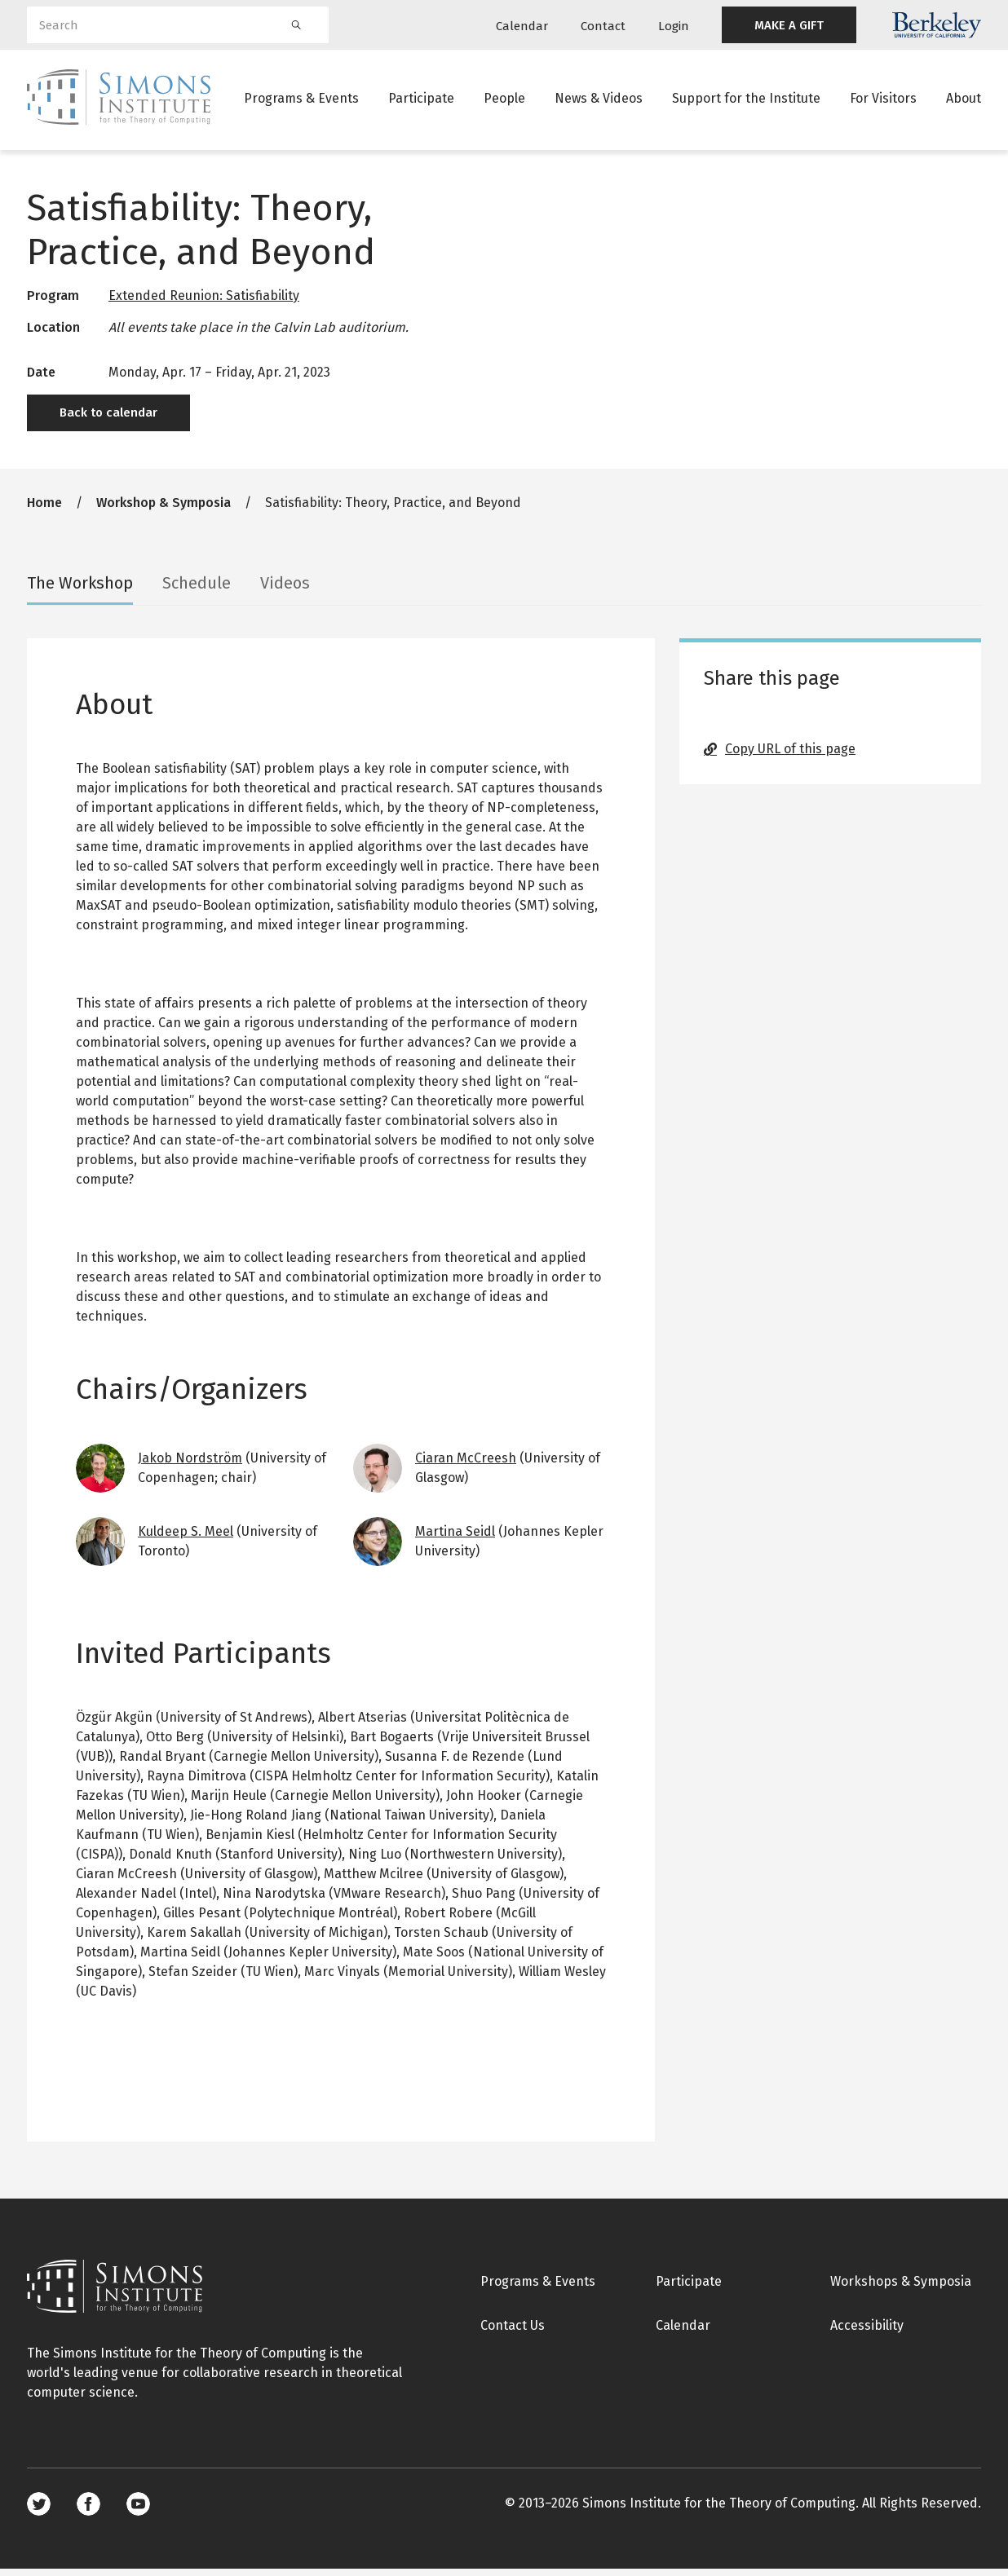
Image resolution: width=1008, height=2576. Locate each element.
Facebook (88, 2511)
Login (673, 26)
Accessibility (867, 2332)
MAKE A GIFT (789, 25)
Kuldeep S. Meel (185, 1538)
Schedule (196, 590)
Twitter (39, 2511)
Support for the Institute (746, 101)
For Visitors (883, 101)
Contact (603, 26)
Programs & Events (301, 101)
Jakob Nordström (190, 1465)
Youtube (138, 2511)
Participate (421, 101)
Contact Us (512, 2332)
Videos (285, 590)
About (963, 101)
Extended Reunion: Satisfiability (203, 303)
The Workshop (80, 590)
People (504, 101)
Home (44, 510)
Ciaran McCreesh (465, 1465)
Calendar (522, 26)
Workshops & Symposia (900, 2288)
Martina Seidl (455, 1538)
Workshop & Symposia (163, 510)
